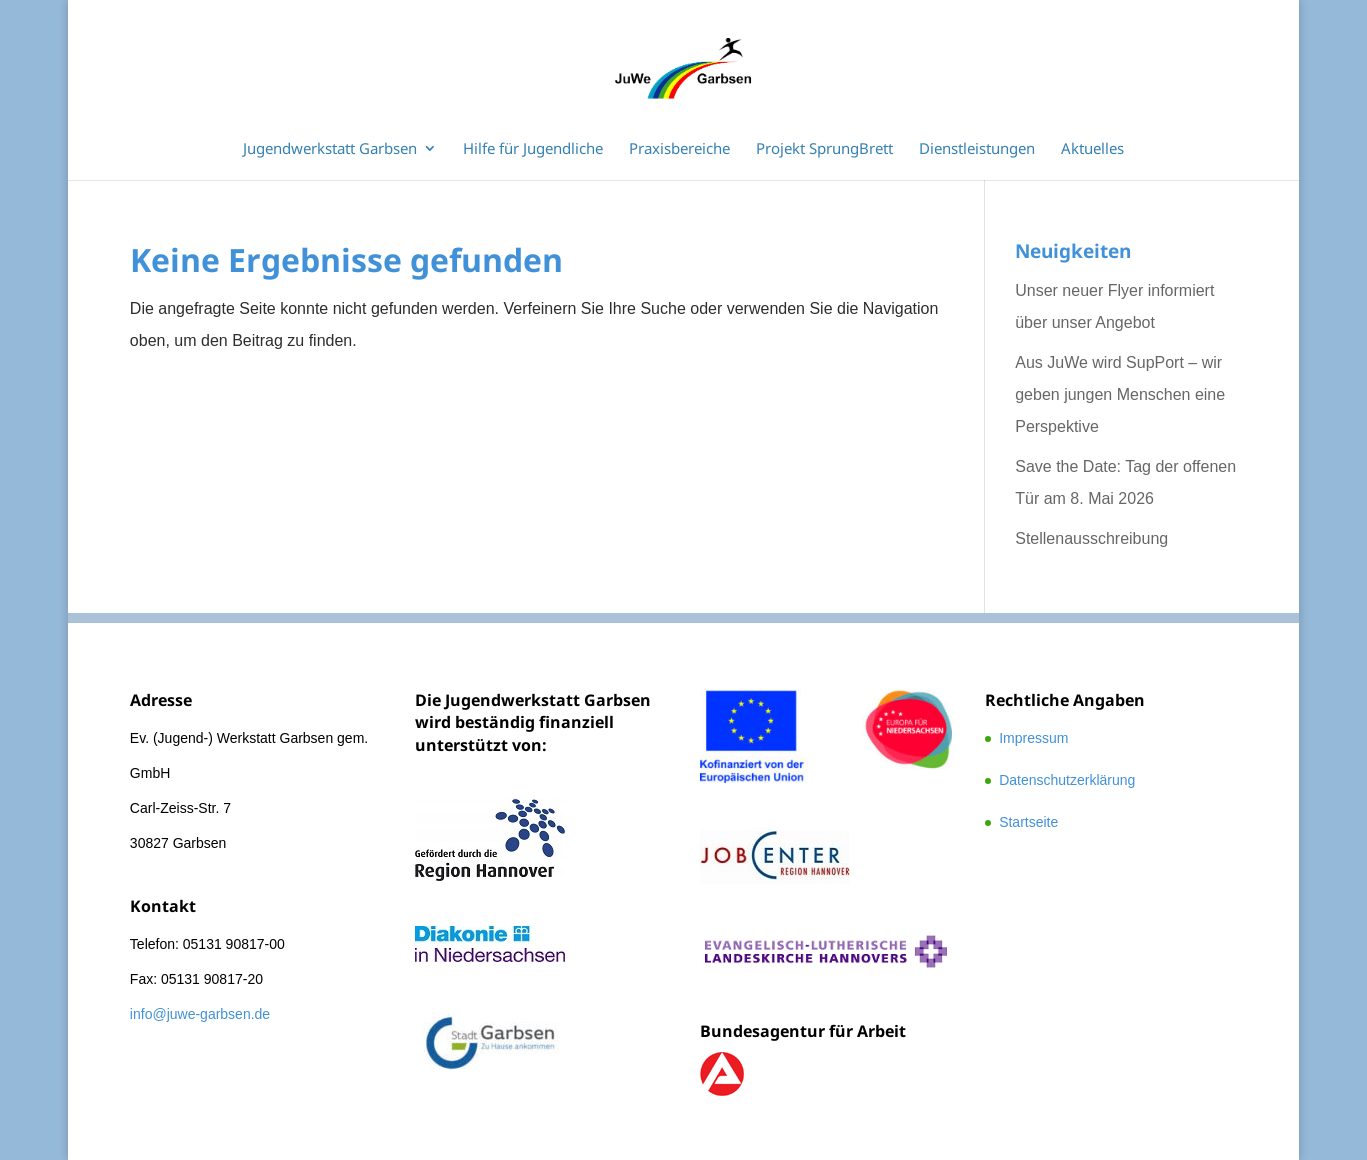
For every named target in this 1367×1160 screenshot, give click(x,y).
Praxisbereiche (679, 149)
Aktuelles (1092, 149)
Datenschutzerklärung (1067, 780)
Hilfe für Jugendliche (533, 149)
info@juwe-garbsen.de (200, 1014)
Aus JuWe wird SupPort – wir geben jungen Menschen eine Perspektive (1120, 394)
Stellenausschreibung (1091, 538)
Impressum (1033, 738)
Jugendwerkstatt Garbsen (330, 149)
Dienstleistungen (977, 149)
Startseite (1028, 822)
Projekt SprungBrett (824, 149)
